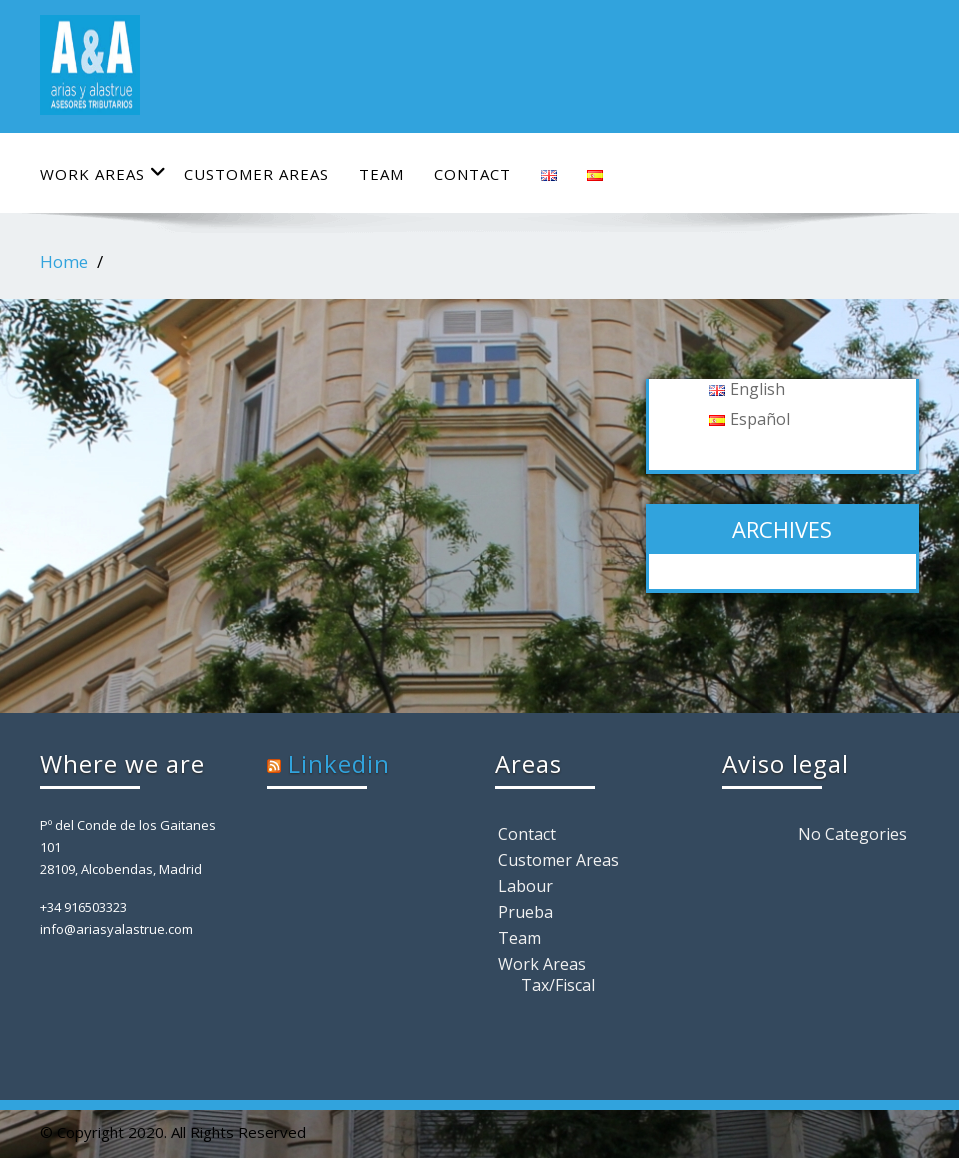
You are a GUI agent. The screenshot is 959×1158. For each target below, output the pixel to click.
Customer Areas (256, 174)
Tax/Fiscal (558, 985)
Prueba (525, 912)
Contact (472, 174)
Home (64, 261)
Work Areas (103, 173)
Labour (525, 886)
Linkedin (339, 763)
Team (381, 174)
